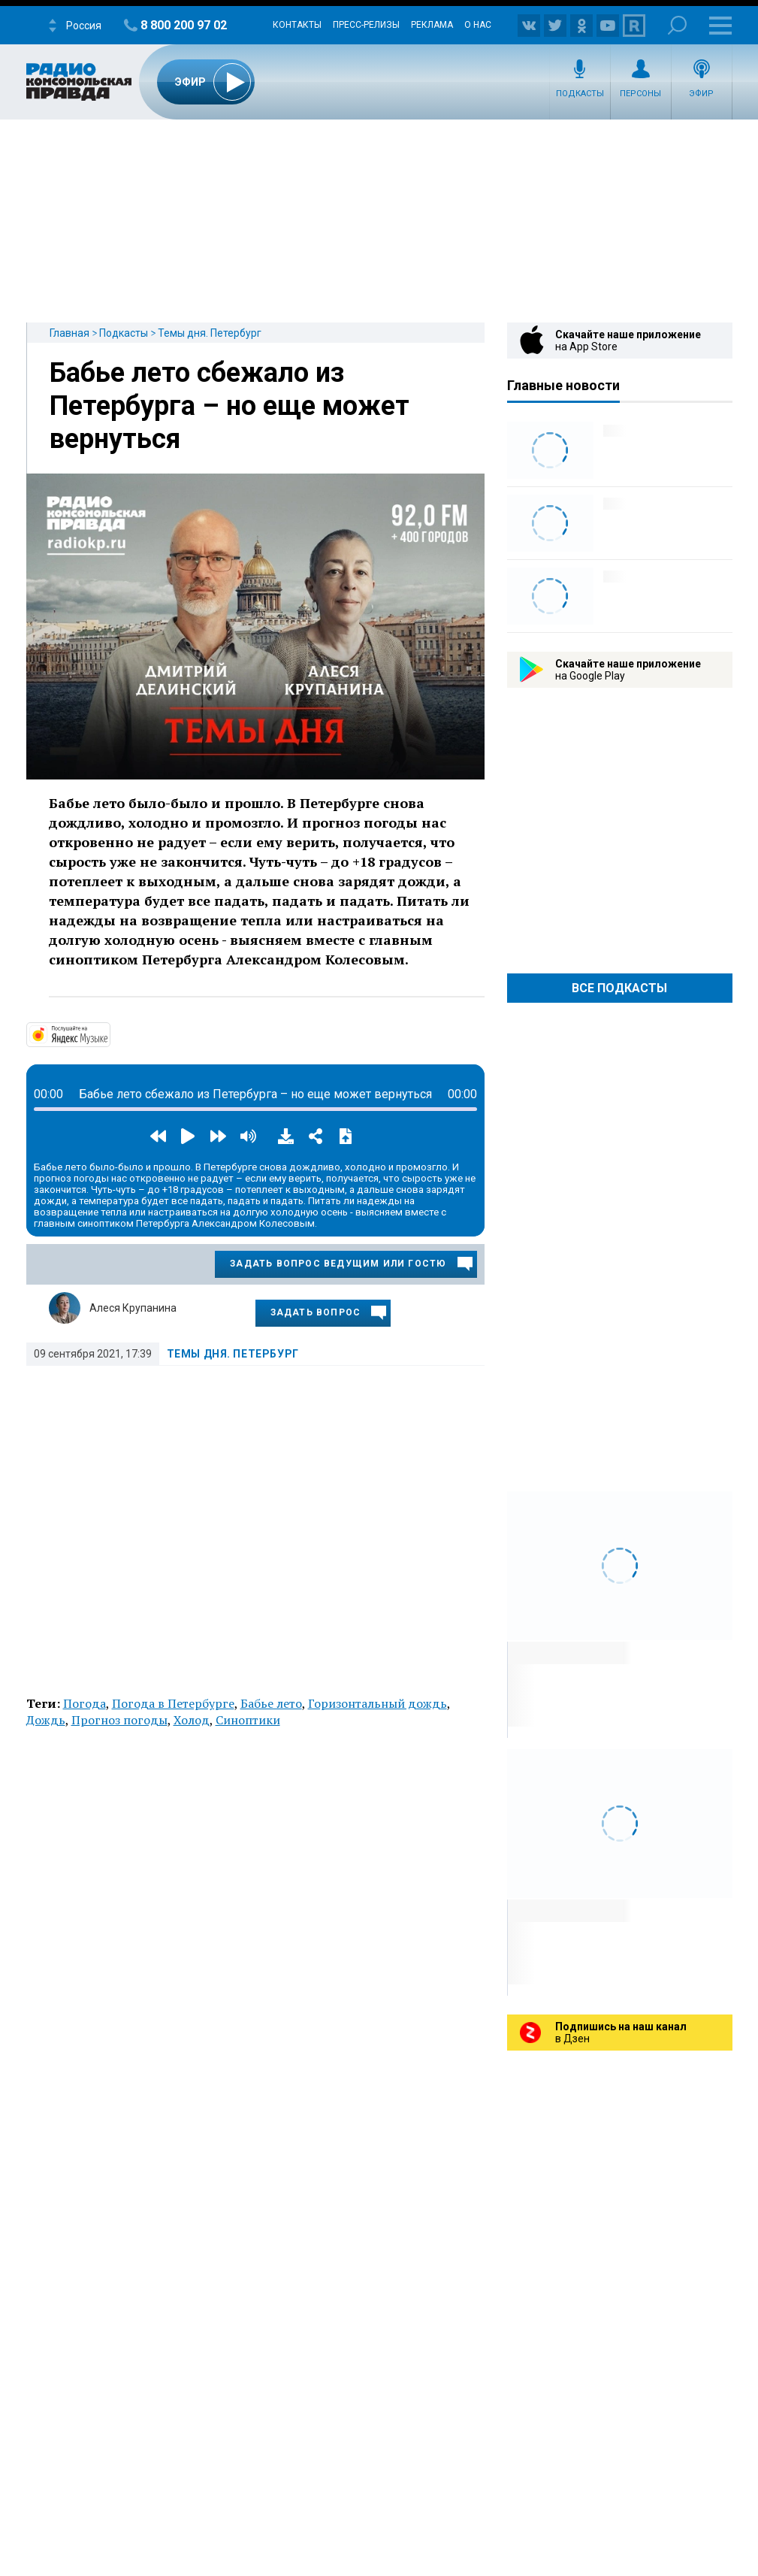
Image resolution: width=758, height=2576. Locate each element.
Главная (69, 333)
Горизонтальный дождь (377, 1703)
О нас (477, 25)
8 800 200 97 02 (183, 25)
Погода (84, 1703)
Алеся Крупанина (133, 1308)
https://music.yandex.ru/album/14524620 (108, 1033)
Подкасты (580, 93)
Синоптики (248, 1720)
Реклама (432, 25)
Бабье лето (271, 1703)
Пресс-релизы (366, 25)
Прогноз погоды (119, 1720)
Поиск (677, 25)
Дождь (45, 1720)
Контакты (297, 25)
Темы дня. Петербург (209, 333)
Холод (192, 1720)
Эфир (701, 93)
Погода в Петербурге (173, 1703)
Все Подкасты (619, 988)
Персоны (640, 93)
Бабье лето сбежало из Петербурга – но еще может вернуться (229, 406)
